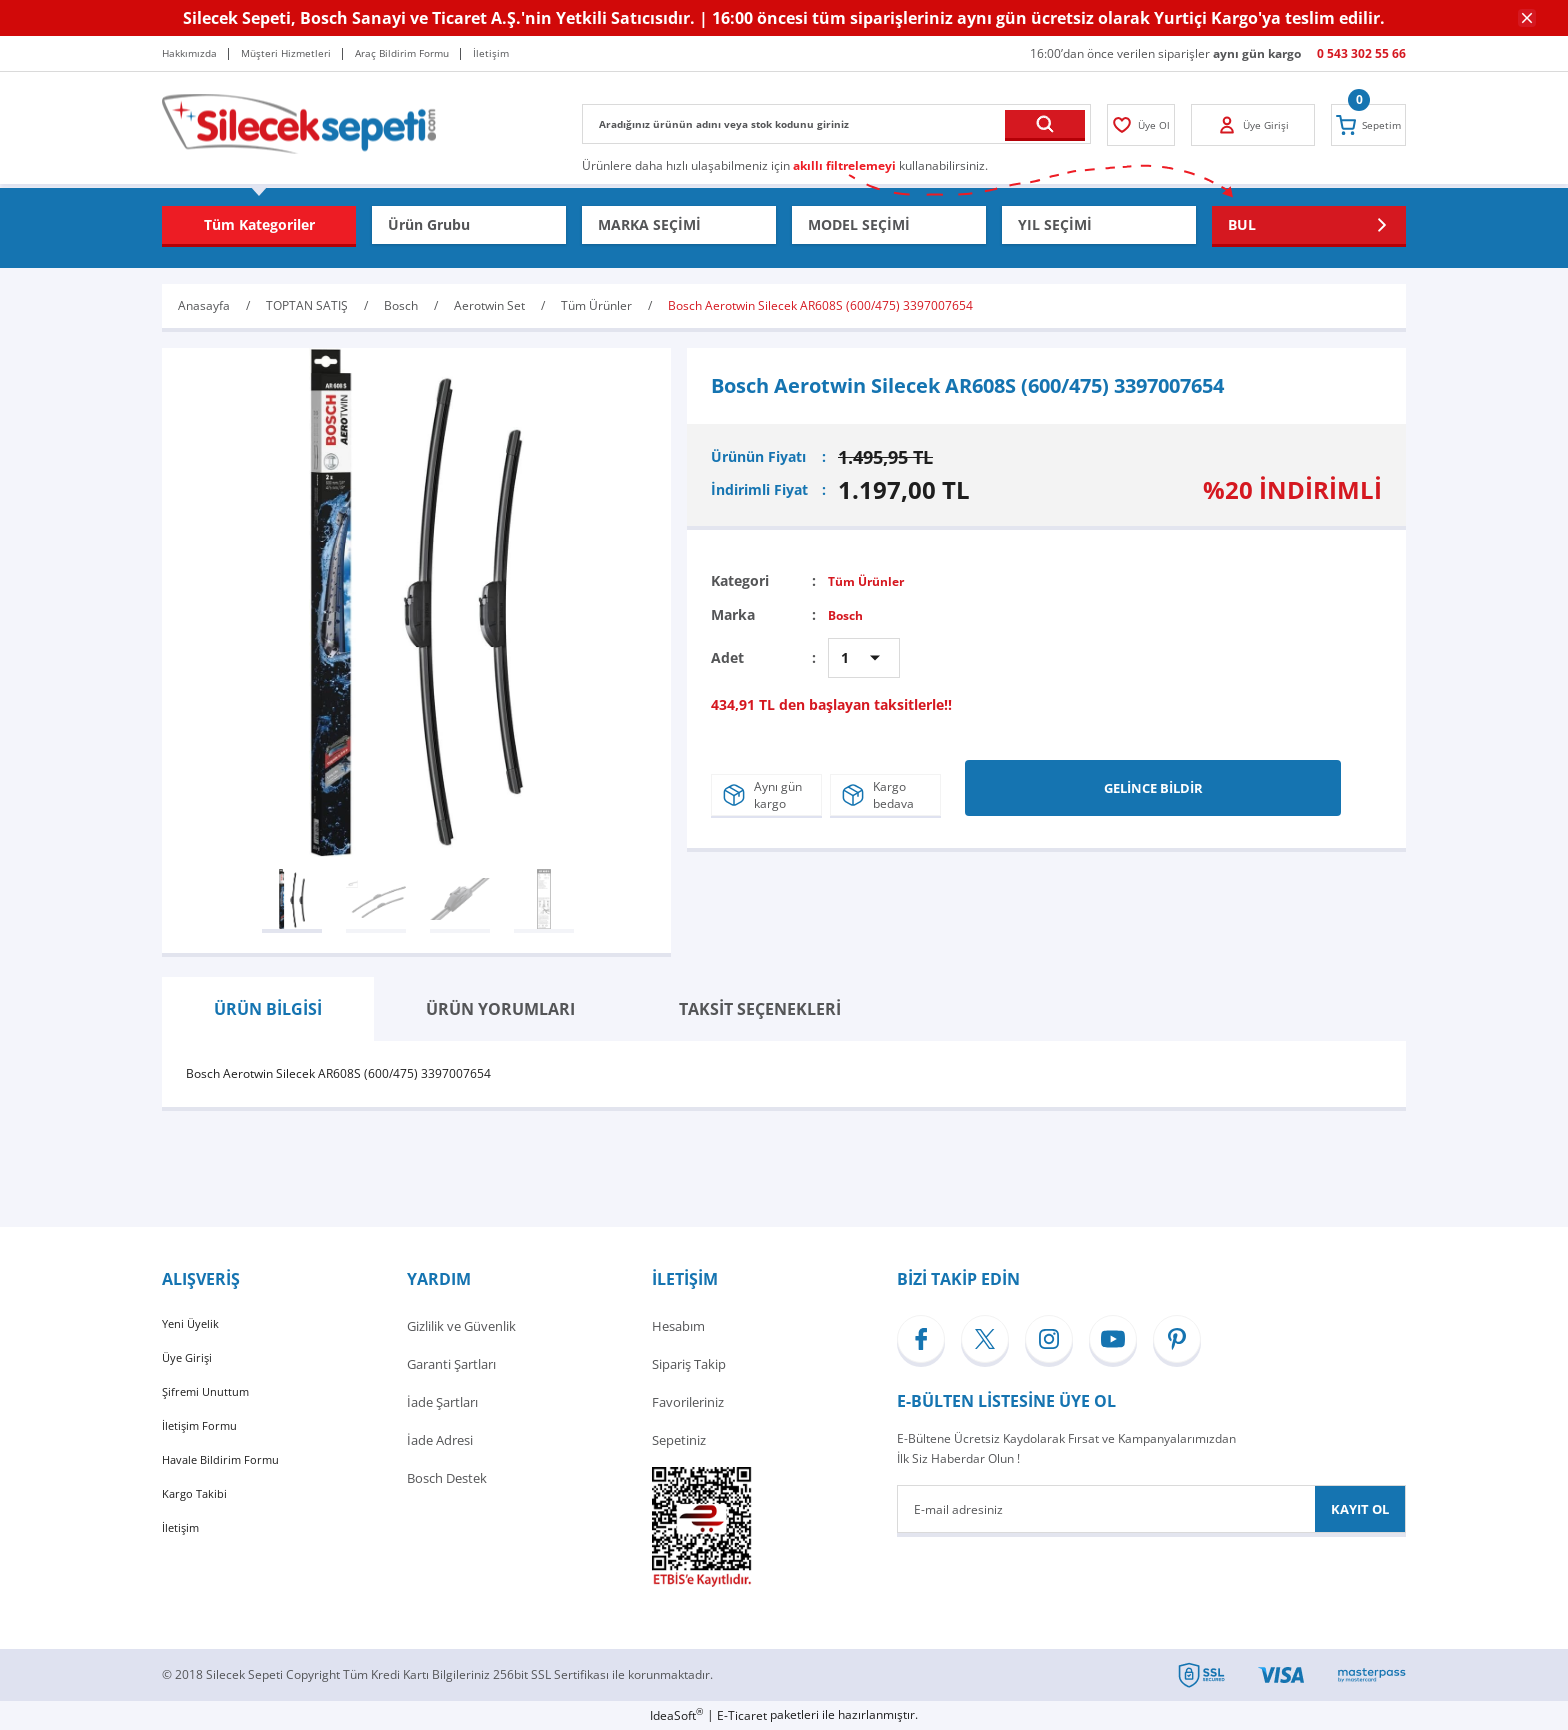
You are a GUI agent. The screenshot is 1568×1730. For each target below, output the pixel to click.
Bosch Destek (447, 1478)
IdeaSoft (676, 1715)
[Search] (836, 124)
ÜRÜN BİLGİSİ (268, 1009)
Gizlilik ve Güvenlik (461, 1326)
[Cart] (1361, 125)
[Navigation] (259, 225)
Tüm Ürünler (872, 580)
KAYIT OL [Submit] (1360, 1509)
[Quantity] (864, 658)
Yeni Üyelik (194, 1326)
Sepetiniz (679, 1440)
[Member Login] (1149, 125)
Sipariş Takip (689, 1364)
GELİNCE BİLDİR (1153, 781)
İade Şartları (442, 1402)
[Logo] (299, 122)
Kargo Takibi (198, 1516)
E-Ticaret (742, 1715)
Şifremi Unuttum (211, 1402)
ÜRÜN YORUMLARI (500, 1009)
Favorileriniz (688, 1402)
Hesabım (678, 1326)
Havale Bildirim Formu (228, 1478)
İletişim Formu (205, 1440)
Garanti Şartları (451, 1364)
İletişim (183, 1554)
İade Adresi (440, 1440)
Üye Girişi (189, 1364)
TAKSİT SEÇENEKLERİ (760, 1009)
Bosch (848, 614)
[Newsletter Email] (1151, 1509)
